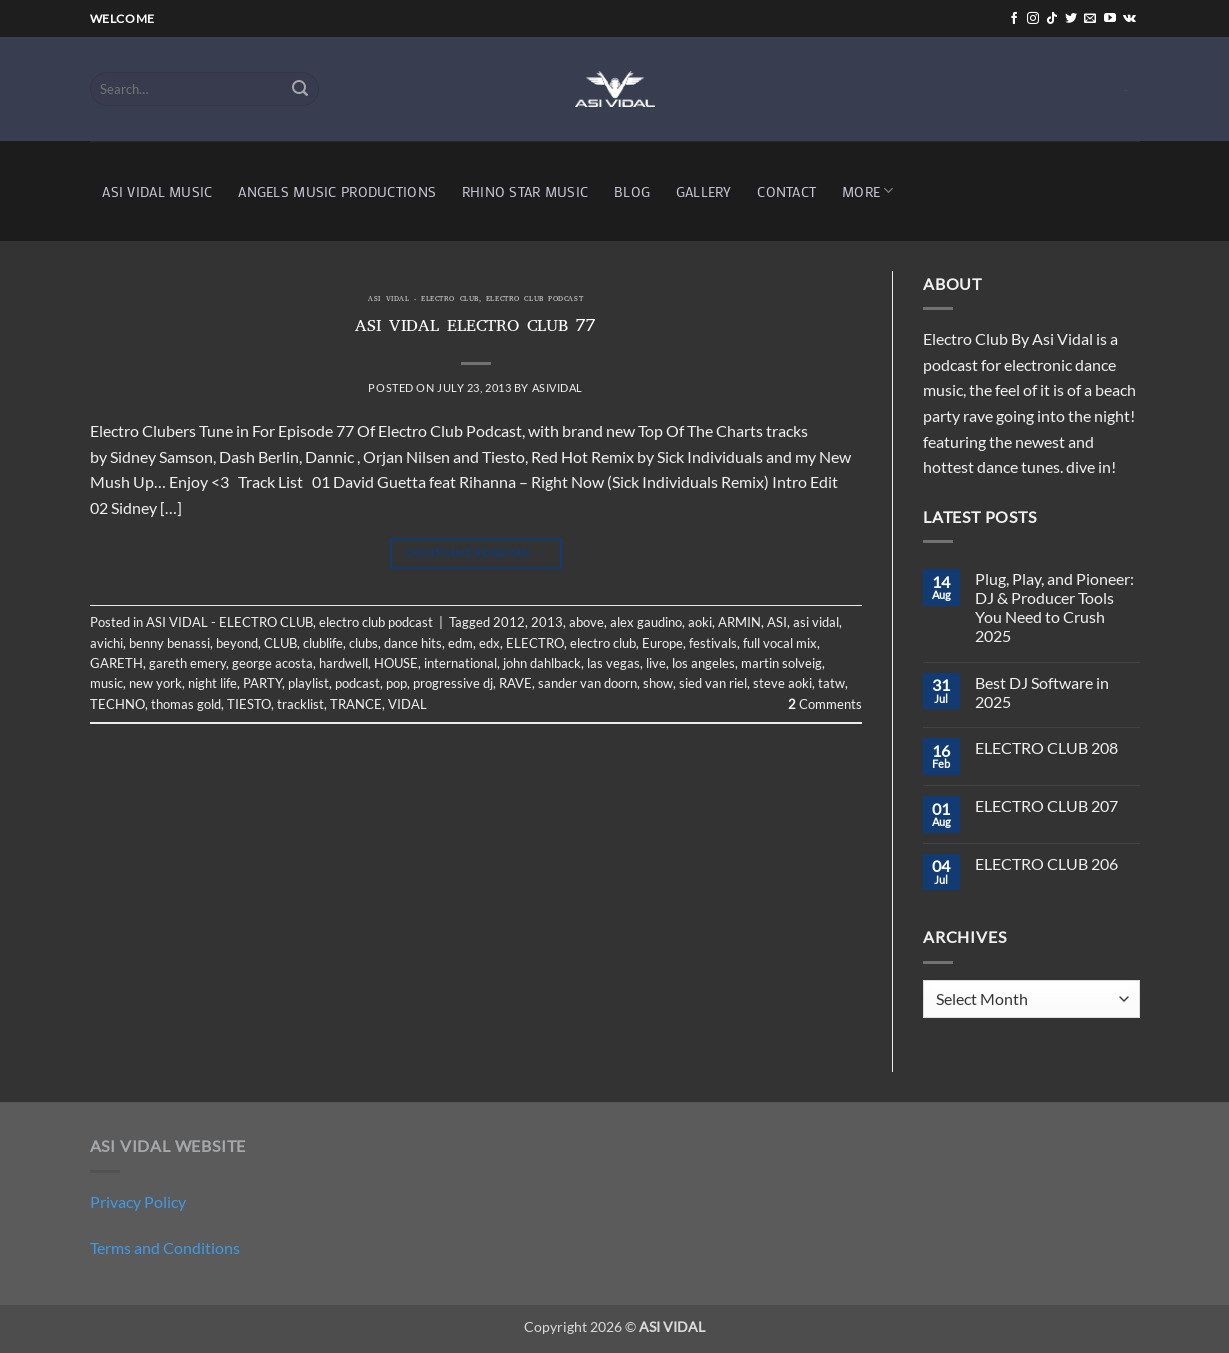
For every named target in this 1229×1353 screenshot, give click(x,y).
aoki (700, 622)
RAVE (515, 683)
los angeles (703, 663)
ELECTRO (535, 643)
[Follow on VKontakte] (1129, 19)
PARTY (262, 683)
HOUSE (396, 663)
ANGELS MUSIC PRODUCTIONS (337, 191)
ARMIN (739, 622)
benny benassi (169, 643)
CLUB (280, 643)
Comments (825, 704)
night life (212, 683)
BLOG (632, 191)
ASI (777, 622)
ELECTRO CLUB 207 (1046, 805)
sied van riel (713, 683)
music (106, 683)
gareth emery (187, 663)
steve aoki (782, 683)
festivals (713, 643)
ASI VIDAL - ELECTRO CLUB (423, 300)
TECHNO (117, 704)
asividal (557, 387)
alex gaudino (646, 622)
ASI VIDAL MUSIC (157, 191)
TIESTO (249, 704)
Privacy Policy (138, 1201)
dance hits (413, 643)
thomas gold (186, 704)
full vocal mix (780, 643)
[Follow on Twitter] (1071, 19)
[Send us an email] (1090, 19)
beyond (237, 643)
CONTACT (786, 191)
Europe (662, 643)
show (658, 683)
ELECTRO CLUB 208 (1046, 747)
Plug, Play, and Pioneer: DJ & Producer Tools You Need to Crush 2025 (1054, 607)
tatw (831, 683)
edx (489, 643)
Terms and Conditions (165, 1247)
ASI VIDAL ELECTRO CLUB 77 (475, 328)
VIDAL (407, 704)
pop (396, 683)
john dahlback (542, 663)
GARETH (116, 663)
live (656, 663)
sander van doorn (587, 683)
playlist (308, 683)
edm (460, 643)
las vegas (613, 663)
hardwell (343, 663)
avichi (106, 643)
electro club (603, 643)
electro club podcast (534, 300)
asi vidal (816, 622)
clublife (323, 643)
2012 (509, 622)
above (586, 622)
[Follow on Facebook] (1014, 19)
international (460, 663)
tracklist (300, 704)
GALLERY (704, 191)
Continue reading (476, 552)
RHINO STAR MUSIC (525, 191)
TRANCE (356, 704)
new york (155, 683)
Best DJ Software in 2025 (1042, 692)
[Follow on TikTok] (1052, 19)
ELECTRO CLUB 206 (1046, 863)
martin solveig (781, 663)
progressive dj (453, 683)
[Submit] (300, 89)
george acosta (272, 663)
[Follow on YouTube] (1110, 19)
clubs (363, 643)
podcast (357, 683)
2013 (547, 622)
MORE (868, 190)
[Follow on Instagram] (1033, 19)
